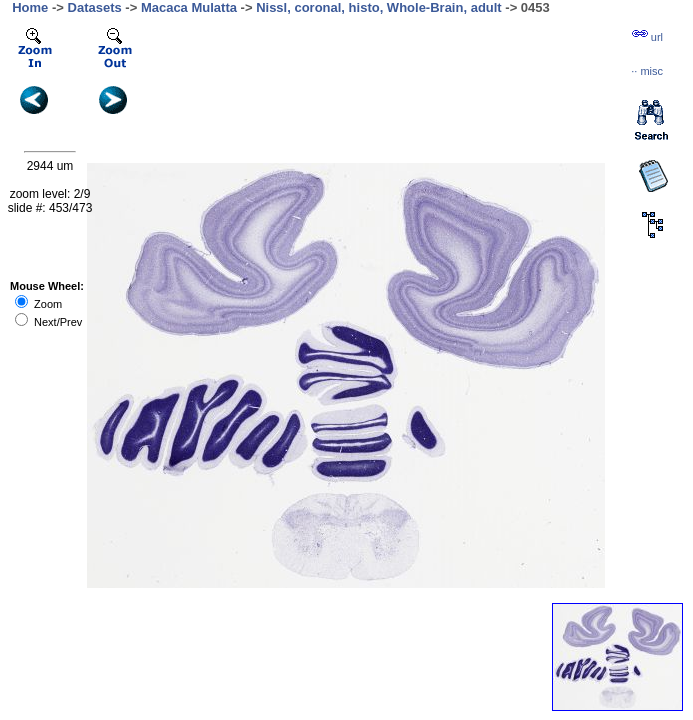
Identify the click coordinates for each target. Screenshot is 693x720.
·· (647, 71)
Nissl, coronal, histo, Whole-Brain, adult (379, 7)
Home (30, 7)
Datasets (95, 7)
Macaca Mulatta (189, 7)
